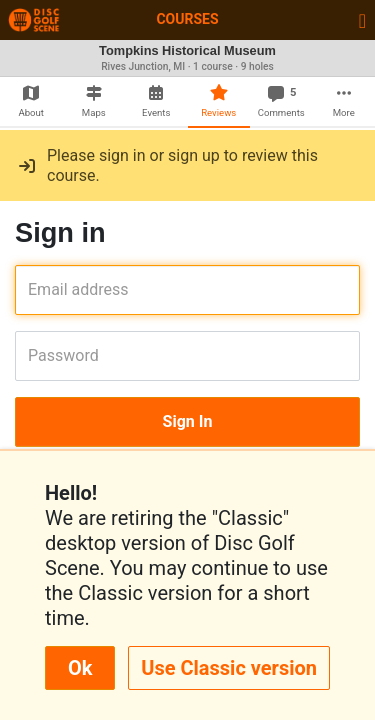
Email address (34, 289)
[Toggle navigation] (362, 20)
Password (34, 355)
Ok (80, 668)
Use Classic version (229, 668)
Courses (187, 19)
